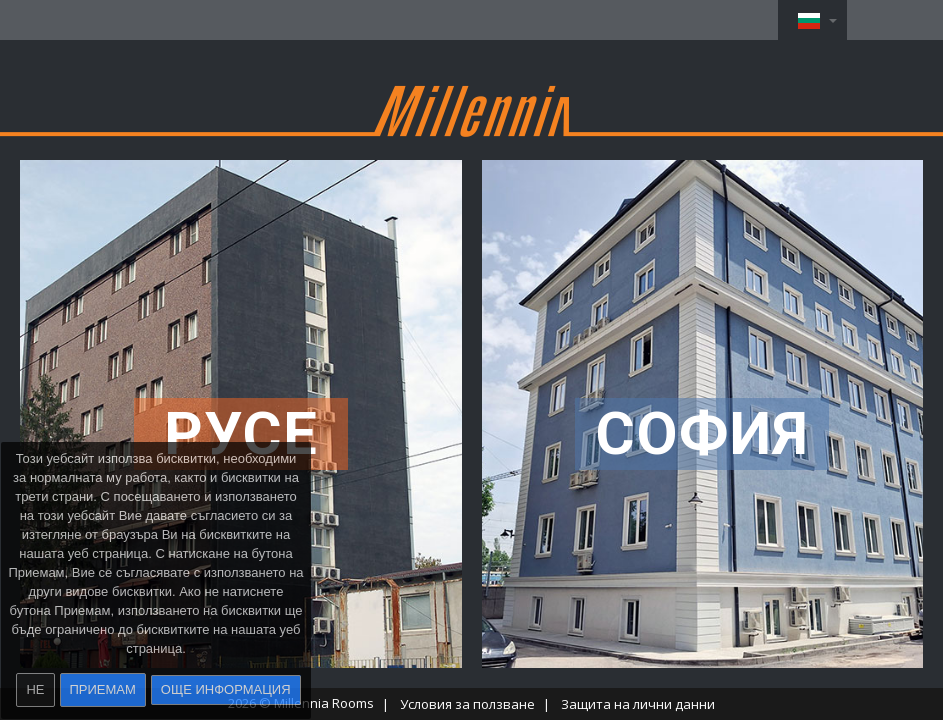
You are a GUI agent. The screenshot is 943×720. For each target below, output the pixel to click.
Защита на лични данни (638, 704)
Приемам (103, 689)
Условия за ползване (467, 704)
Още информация (226, 689)
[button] (812, 20)
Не (35, 689)
